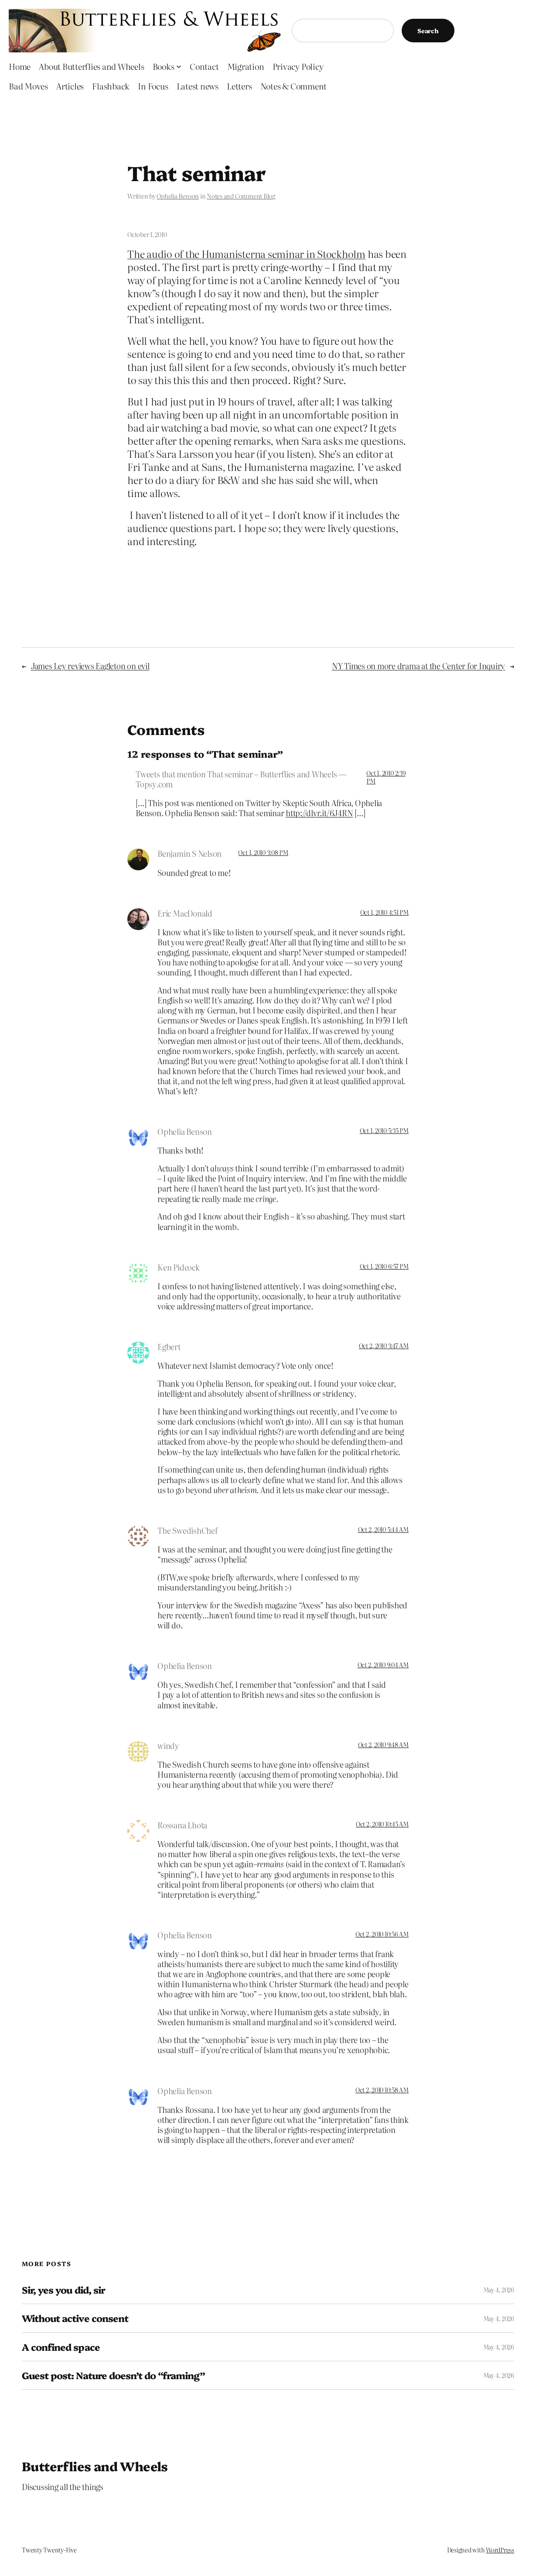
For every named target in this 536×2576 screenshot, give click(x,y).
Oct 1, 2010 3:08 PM (263, 852)
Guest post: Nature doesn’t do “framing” (113, 2375)
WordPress (500, 2549)
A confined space (61, 2347)
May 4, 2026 (498, 2289)
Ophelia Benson (178, 196)
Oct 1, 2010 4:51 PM (384, 912)
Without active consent (75, 2318)
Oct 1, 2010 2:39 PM (385, 777)
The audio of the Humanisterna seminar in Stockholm (246, 253)
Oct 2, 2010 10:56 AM (382, 1934)
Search (428, 30)
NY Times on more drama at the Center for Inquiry (418, 665)
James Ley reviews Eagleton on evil (90, 665)
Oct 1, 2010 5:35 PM (384, 1130)
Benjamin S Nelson (189, 853)
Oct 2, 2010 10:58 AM (382, 2089)
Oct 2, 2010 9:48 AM (383, 1744)
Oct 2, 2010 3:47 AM (384, 1345)
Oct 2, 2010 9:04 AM (383, 1664)
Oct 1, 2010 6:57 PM (384, 1266)
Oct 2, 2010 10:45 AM (382, 1824)
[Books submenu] (178, 66)
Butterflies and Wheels (95, 2465)
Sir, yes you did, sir (63, 2289)
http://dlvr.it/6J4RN (319, 812)
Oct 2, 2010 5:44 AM (383, 1529)
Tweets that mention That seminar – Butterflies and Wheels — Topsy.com (241, 779)
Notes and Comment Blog (241, 196)
